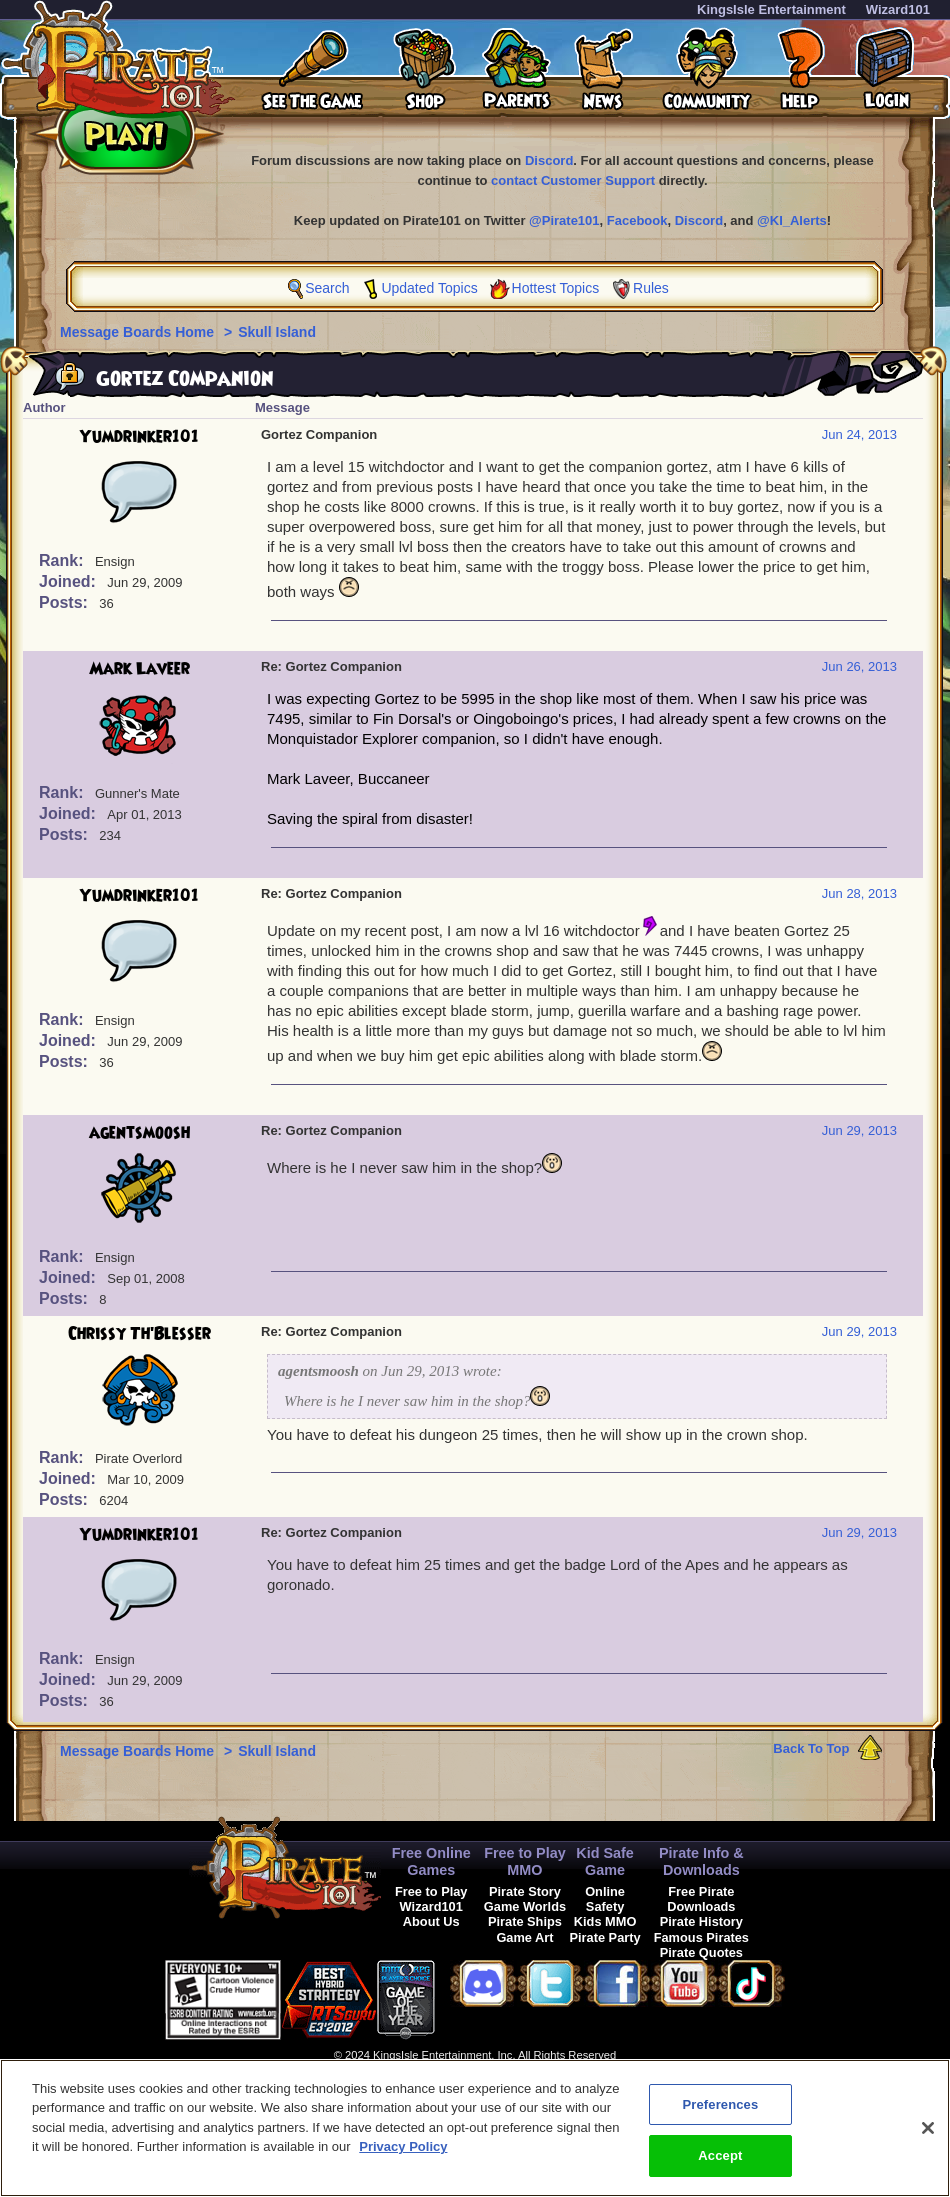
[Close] (928, 2139)
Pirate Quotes (701, 1952)
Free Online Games (431, 1861)
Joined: (69, 581)
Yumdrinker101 (139, 437)
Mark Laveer (139, 669)
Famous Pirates (701, 1937)
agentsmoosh (139, 1133)
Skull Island (277, 332)
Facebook (637, 220)
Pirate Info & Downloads (701, 1861)
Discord (549, 160)
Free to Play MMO (525, 1861)
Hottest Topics (556, 288)
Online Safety (605, 1899)
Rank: (63, 560)
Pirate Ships (525, 1921)
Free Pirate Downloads (701, 1899)
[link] (485, 1996)
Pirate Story (525, 1891)
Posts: (65, 602)
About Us (431, 1921)
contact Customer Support (573, 180)
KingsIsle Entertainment (771, 9)
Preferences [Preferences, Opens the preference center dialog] (720, 2115)
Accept (720, 2167)
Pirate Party (605, 1937)
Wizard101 (898, 9)
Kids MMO (605, 1921)
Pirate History (701, 1921)
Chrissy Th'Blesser (139, 1334)
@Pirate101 (564, 220)
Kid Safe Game (605, 1861)
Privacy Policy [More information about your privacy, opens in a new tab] (403, 2158)
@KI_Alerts (792, 220)
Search (327, 288)
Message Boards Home (139, 332)
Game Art (524, 1937)
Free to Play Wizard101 (431, 1899)
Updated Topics (429, 288)
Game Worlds (525, 1906)
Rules (651, 288)
